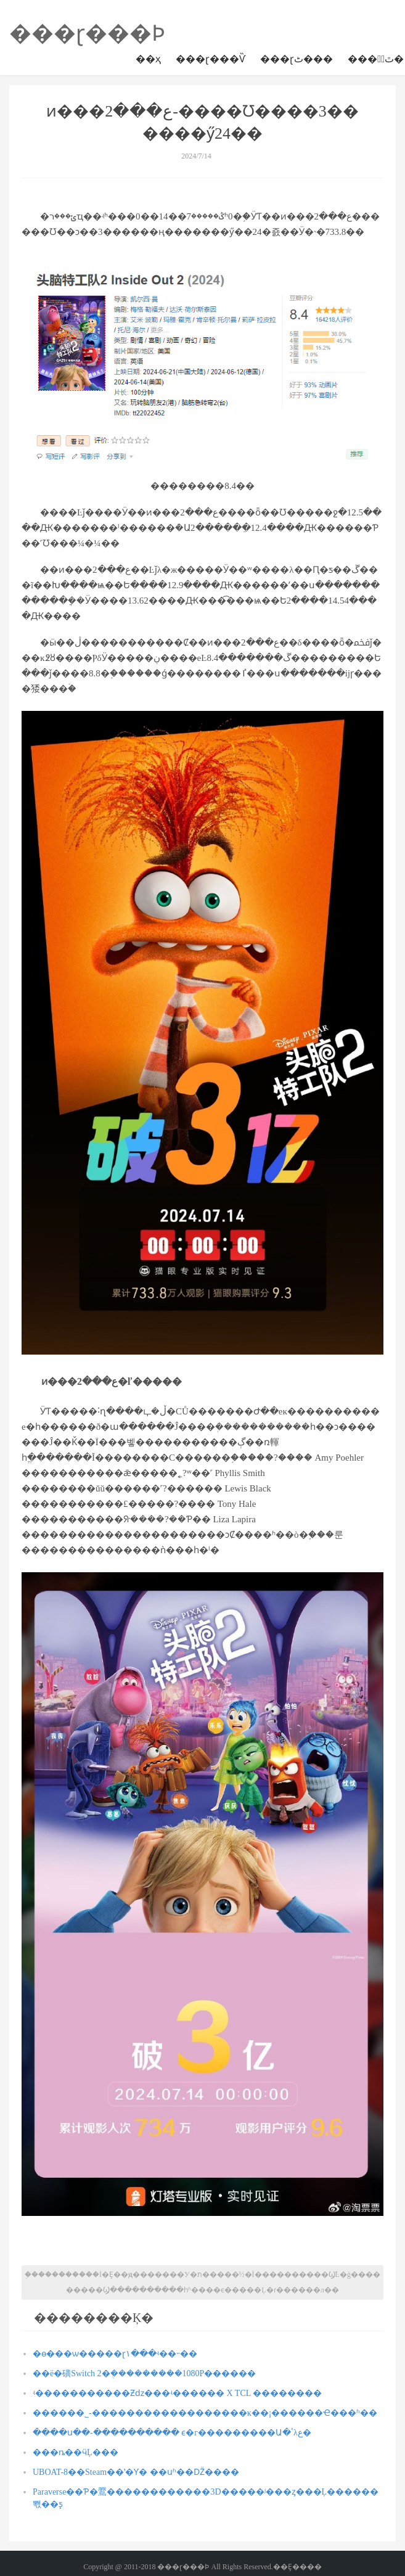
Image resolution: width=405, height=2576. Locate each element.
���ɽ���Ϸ (87, 33)
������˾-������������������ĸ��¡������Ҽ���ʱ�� (205, 2413)
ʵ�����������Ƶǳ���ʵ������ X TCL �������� (177, 2393)
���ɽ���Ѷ (210, 59)
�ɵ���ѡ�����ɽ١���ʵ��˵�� (115, 2353)
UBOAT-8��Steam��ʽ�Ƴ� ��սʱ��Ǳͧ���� (136, 2472)
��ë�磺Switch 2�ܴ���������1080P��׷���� (144, 2373)
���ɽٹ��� (296, 59)
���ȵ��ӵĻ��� (75, 2452)
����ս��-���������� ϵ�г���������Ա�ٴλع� (172, 2432)
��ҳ (148, 59)
